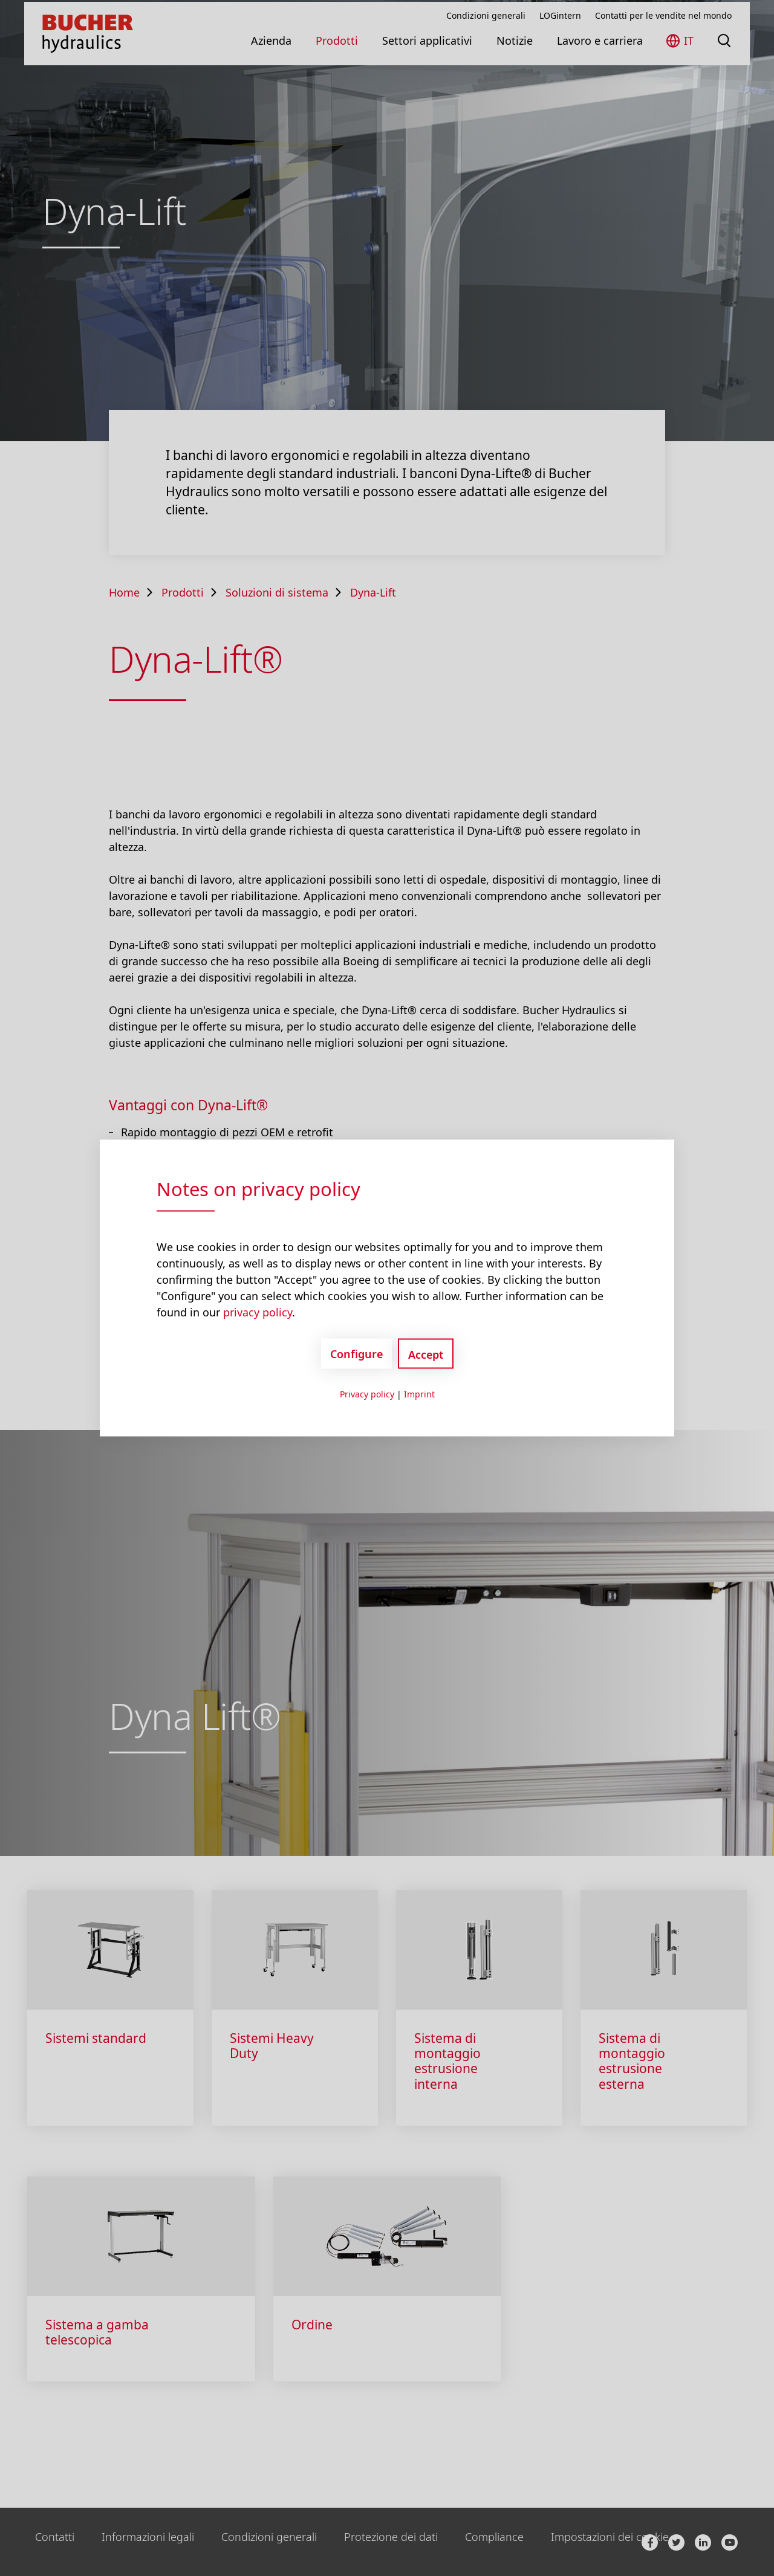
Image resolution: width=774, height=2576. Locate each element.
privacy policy (257, 1312)
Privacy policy (367, 1394)
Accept (425, 1354)
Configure (356, 1353)
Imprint (419, 1394)
